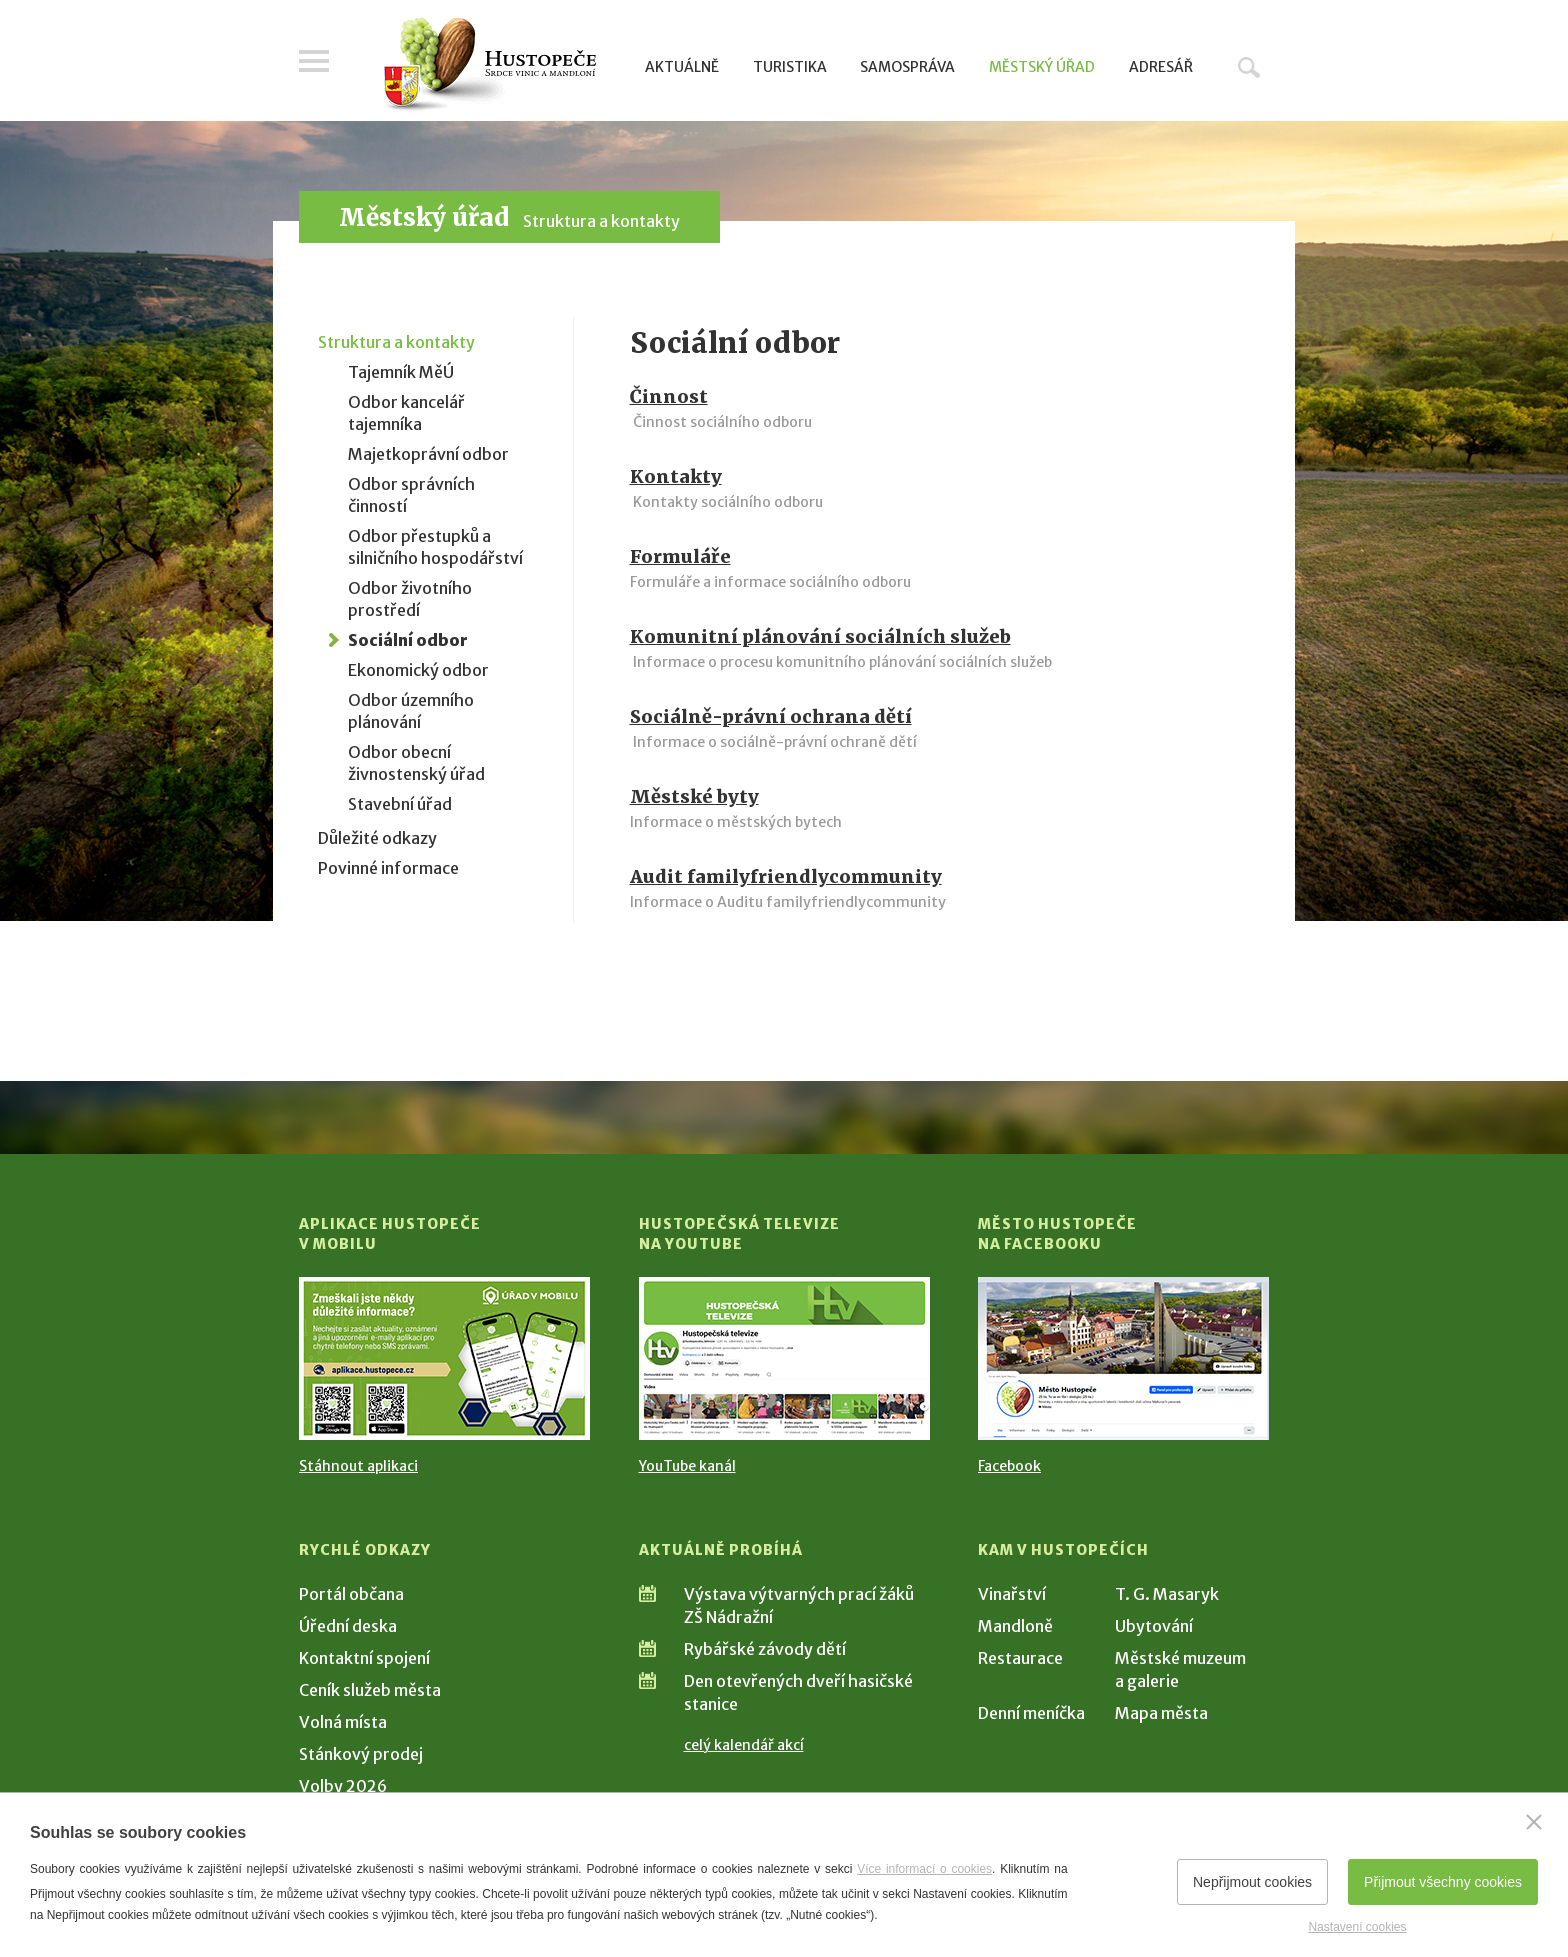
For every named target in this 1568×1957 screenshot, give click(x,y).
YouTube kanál (687, 1466)
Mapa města (1161, 1713)
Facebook (1009, 1466)
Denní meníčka (1031, 1713)
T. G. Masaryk (1167, 1594)
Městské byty (694, 796)
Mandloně (1015, 1626)
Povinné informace (388, 868)
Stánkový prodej (361, 1754)
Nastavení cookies (1357, 1927)
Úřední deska (348, 1626)
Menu (314, 62)
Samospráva (907, 67)
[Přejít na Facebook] (1123, 1358)
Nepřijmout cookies (1252, 1882)
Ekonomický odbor (418, 670)
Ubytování (1154, 1626)
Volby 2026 (343, 1786)
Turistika (790, 67)
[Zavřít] (1534, 1822)
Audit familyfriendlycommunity (786, 876)
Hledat (1249, 67)
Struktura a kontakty (601, 221)
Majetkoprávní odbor (428, 454)
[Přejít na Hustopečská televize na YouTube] (784, 1358)
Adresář (1161, 67)
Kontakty (676, 476)
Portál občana (351, 1594)
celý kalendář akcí (744, 1745)
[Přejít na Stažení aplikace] (444, 1358)
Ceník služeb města (370, 1690)
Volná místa (343, 1722)
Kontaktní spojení (364, 1658)
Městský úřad (1042, 67)
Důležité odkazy (377, 838)
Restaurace (1020, 1658)
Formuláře (680, 556)
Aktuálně (682, 67)
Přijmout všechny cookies (1443, 1882)
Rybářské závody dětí (765, 1649)
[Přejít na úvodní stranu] (489, 65)
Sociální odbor (408, 640)
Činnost (669, 396)
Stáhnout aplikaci (358, 1466)
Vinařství (1012, 1594)
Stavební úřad (400, 804)
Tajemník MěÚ (401, 372)
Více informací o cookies (924, 1869)
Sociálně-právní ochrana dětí (771, 716)
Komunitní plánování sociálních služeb (820, 636)
